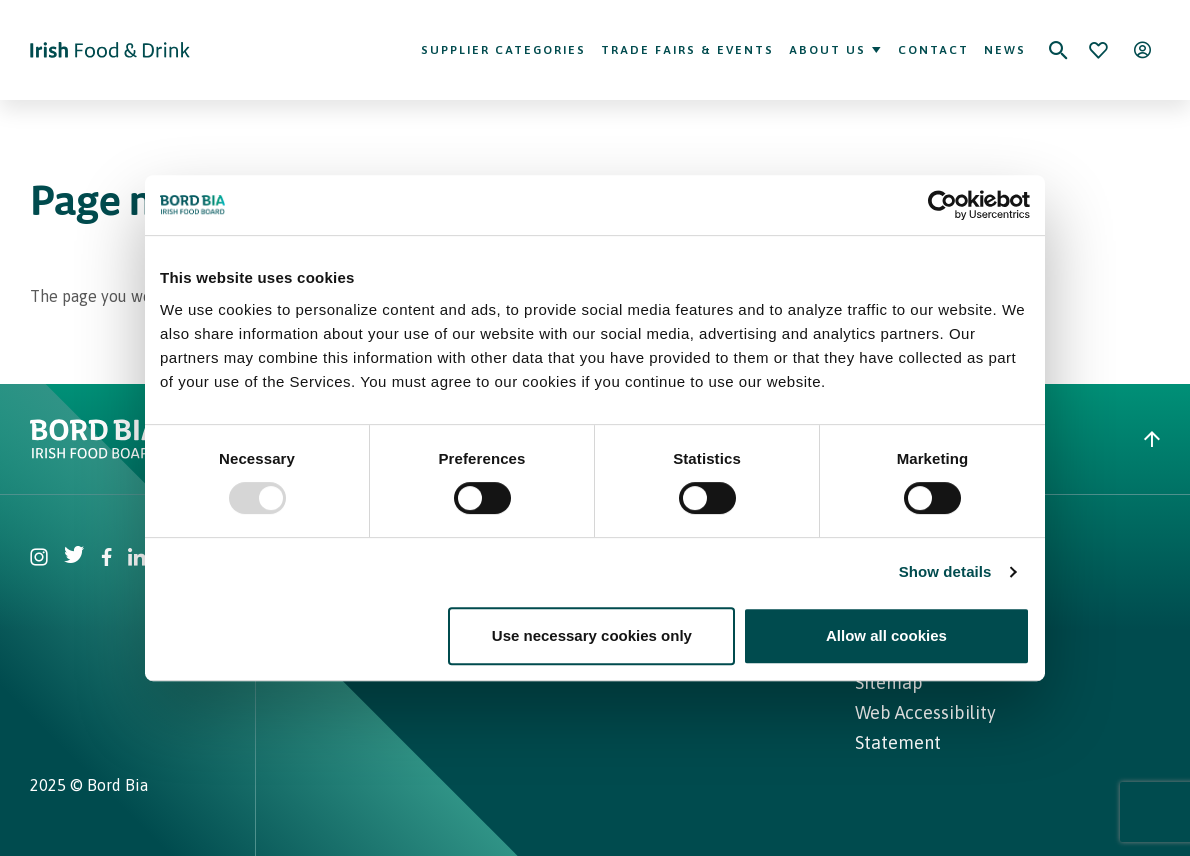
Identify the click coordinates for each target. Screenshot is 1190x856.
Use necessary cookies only (592, 635)
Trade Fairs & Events (687, 50)
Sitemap (889, 682)
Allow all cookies (886, 635)
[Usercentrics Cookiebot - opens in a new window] (942, 205)
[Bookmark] (1098, 50)
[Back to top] (1152, 439)
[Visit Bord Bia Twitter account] (74, 559)
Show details (945, 571)
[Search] (1058, 50)
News (1005, 50)
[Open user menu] (1142, 50)
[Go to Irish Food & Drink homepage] (110, 50)
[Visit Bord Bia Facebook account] (106, 559)
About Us (836, 50)
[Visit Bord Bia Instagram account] (39, 559)
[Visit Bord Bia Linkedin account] (137, 559)
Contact (933, 50)
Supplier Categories (503, 50)
